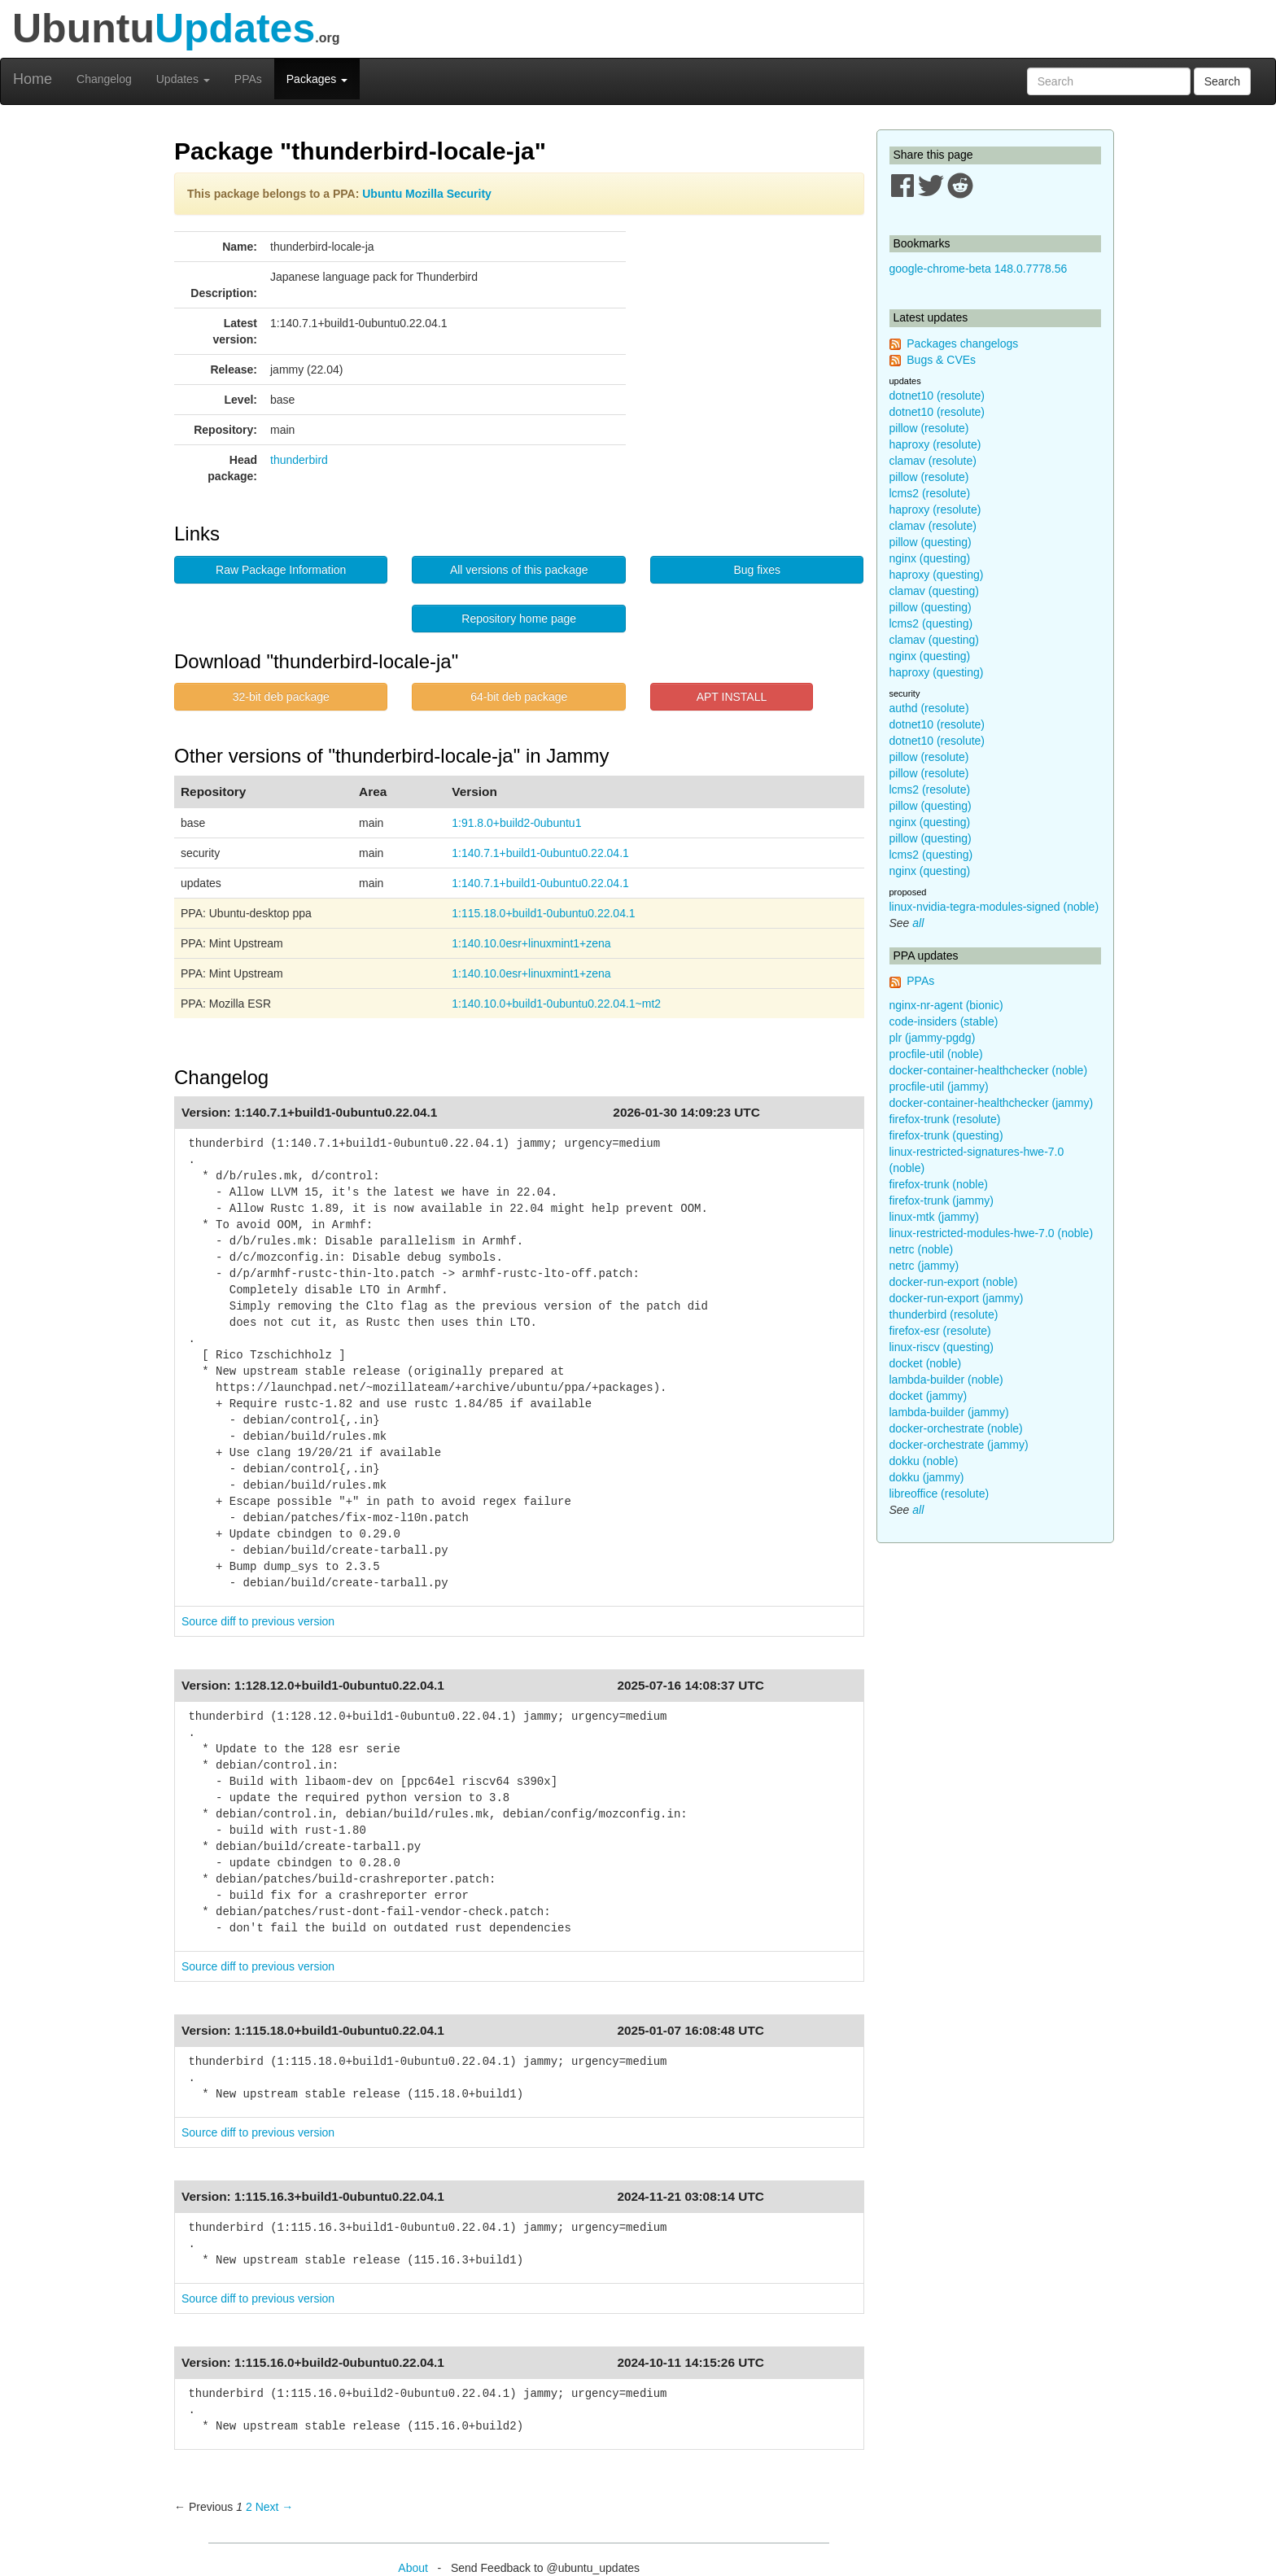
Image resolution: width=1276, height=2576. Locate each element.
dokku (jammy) (926, 1477)
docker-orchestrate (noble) (956, 1428)
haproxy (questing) (936, 574)
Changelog (104, 78)
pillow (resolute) (929, 428)
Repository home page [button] (518, 618)
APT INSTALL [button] (732, 696)
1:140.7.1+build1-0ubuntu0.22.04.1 (540, 852)
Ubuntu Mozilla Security (427, 193)
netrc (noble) (921, 1249)
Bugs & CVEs (941, 359)
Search (1222, 81)
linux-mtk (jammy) (934, 1216)
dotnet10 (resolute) (937, 395)
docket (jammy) (928, 1395)
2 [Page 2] (249, 2506)
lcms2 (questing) (931, 623)
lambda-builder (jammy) (949, 1412)
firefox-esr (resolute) (940, 1330)
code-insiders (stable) (944, 1021)
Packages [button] (316, 78)
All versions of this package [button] (519, 569)
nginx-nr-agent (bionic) (946, 1005)
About (413, 2567)
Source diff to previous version (257, 1621)
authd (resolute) (929, 708)
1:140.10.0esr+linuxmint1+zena (531, 943)
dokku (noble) (924, 1460)
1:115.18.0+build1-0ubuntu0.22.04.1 (543, 913)
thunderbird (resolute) (944, 1314)
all (918, 922)
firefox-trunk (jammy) (941, 1200)
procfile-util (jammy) (939, 1086)
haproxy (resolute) (935, 444)
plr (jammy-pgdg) (932, 1037)
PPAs (248, 78)
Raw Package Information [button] (281, 569)
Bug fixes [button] (756, 569)
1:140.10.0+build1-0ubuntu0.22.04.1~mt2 (556, 1003)
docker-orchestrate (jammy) (959, 1444)
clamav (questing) (934, 590)
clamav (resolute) (933, 460)
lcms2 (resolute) (930, 493)
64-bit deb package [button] (518, 696)
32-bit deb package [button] (281, 696)
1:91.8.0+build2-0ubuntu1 (516, 822)
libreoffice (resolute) (939, 1493)
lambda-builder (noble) (946, 1379)
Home (32, 79)
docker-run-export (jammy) (956, 1298)
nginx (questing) (930, 558)
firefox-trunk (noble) (938, 1184)
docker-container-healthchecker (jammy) (991, 1102)
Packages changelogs (962, 343)
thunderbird (299, 459)
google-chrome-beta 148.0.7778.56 (978, 268)
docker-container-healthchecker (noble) (988, 1070)
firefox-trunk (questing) (946, 1135)
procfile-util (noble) (936, 1054)
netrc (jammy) (924, 1265)
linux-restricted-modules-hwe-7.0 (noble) (991, 1233)
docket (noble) (925, 1363)
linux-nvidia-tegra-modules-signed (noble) (994, 906)
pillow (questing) (930, 542)
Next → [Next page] (275, 2506)
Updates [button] (183, 78)
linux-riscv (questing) (941, 1347)
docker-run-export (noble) (953, 1281)
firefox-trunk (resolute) (945, 1119)
